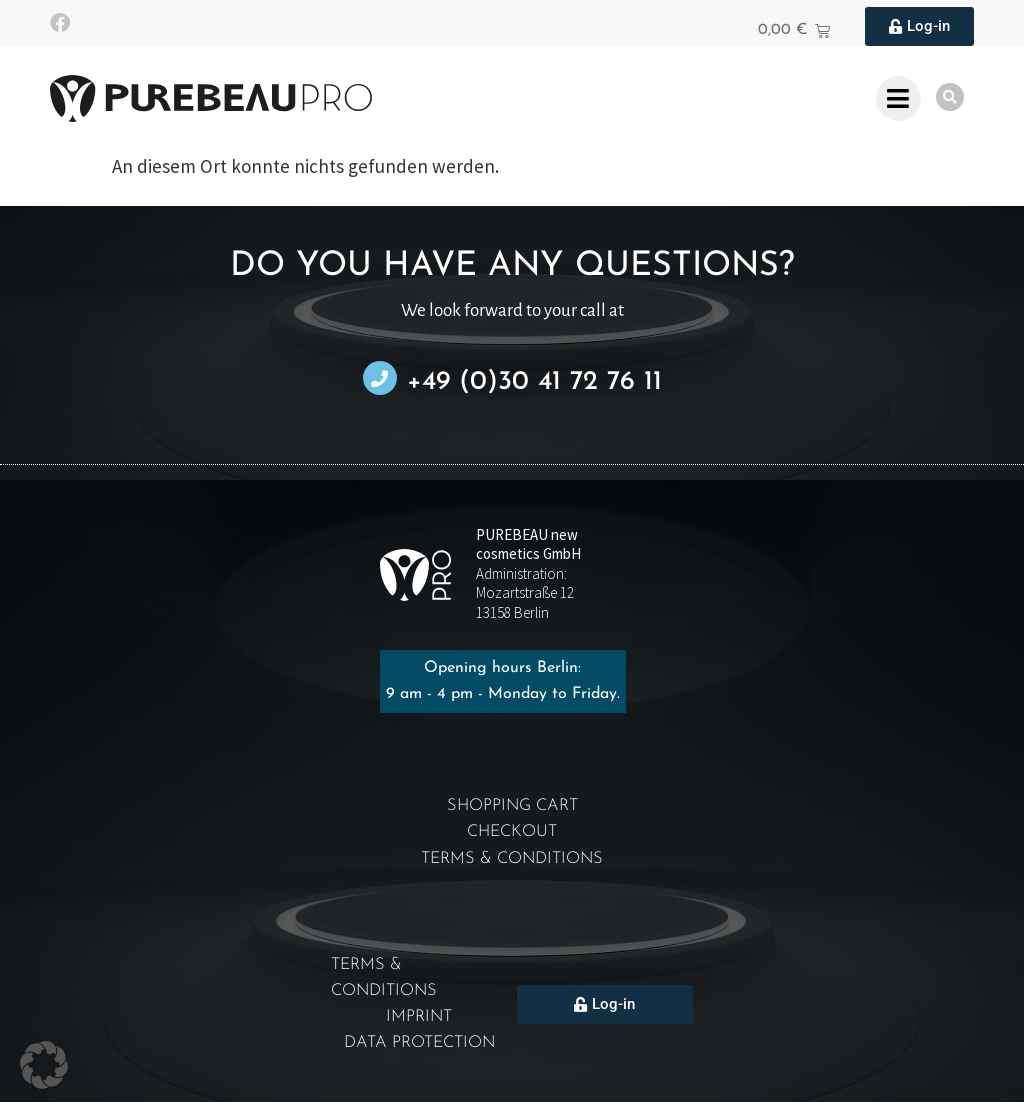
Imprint (419, 1022)
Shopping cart (512, 806)
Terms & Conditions (512, 861)
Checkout (512, 833)
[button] (44, 1065)
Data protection (419, 1049)
